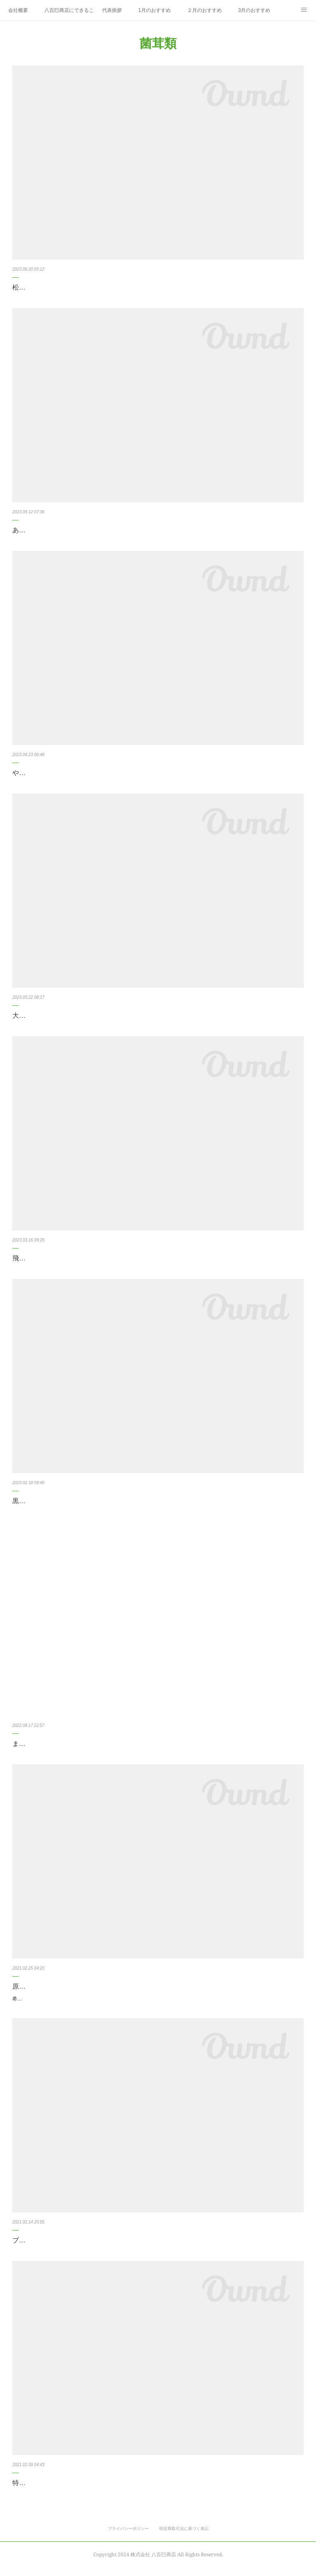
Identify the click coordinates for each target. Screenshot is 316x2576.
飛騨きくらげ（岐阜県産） (51, 1258)
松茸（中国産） (35, 287)
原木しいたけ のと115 (47, 1986)
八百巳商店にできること (69, 10)
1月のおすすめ (154, 10)
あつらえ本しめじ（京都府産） (58, 530)
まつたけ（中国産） (42, 1743)
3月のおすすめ (254, 10)
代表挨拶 (112, 10)
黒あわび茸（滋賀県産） (48, 1500)
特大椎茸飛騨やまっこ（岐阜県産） (65, 2491)
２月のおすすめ (204, 10)
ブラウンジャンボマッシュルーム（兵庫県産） (81, 2249)
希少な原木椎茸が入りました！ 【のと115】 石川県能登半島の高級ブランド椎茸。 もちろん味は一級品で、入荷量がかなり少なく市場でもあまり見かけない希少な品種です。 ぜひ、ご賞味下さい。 (156, 2003)
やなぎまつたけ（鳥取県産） (55, 772)
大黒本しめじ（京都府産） (51, 1015)
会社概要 (18, 10)
